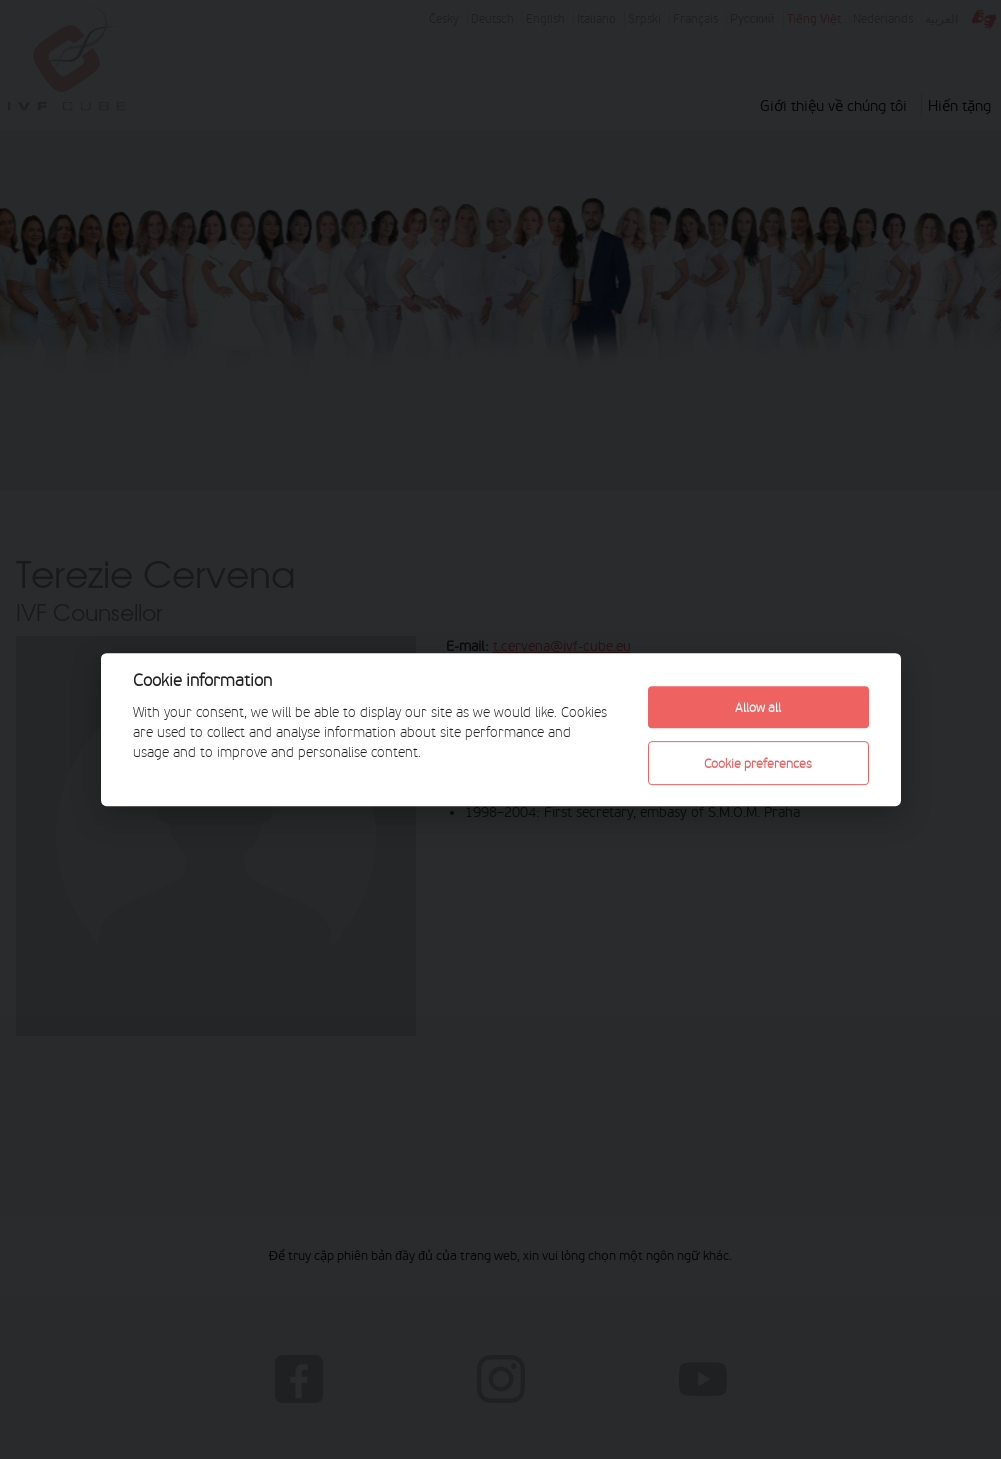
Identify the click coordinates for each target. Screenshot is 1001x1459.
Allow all (758, 707)
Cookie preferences (758, 763)
